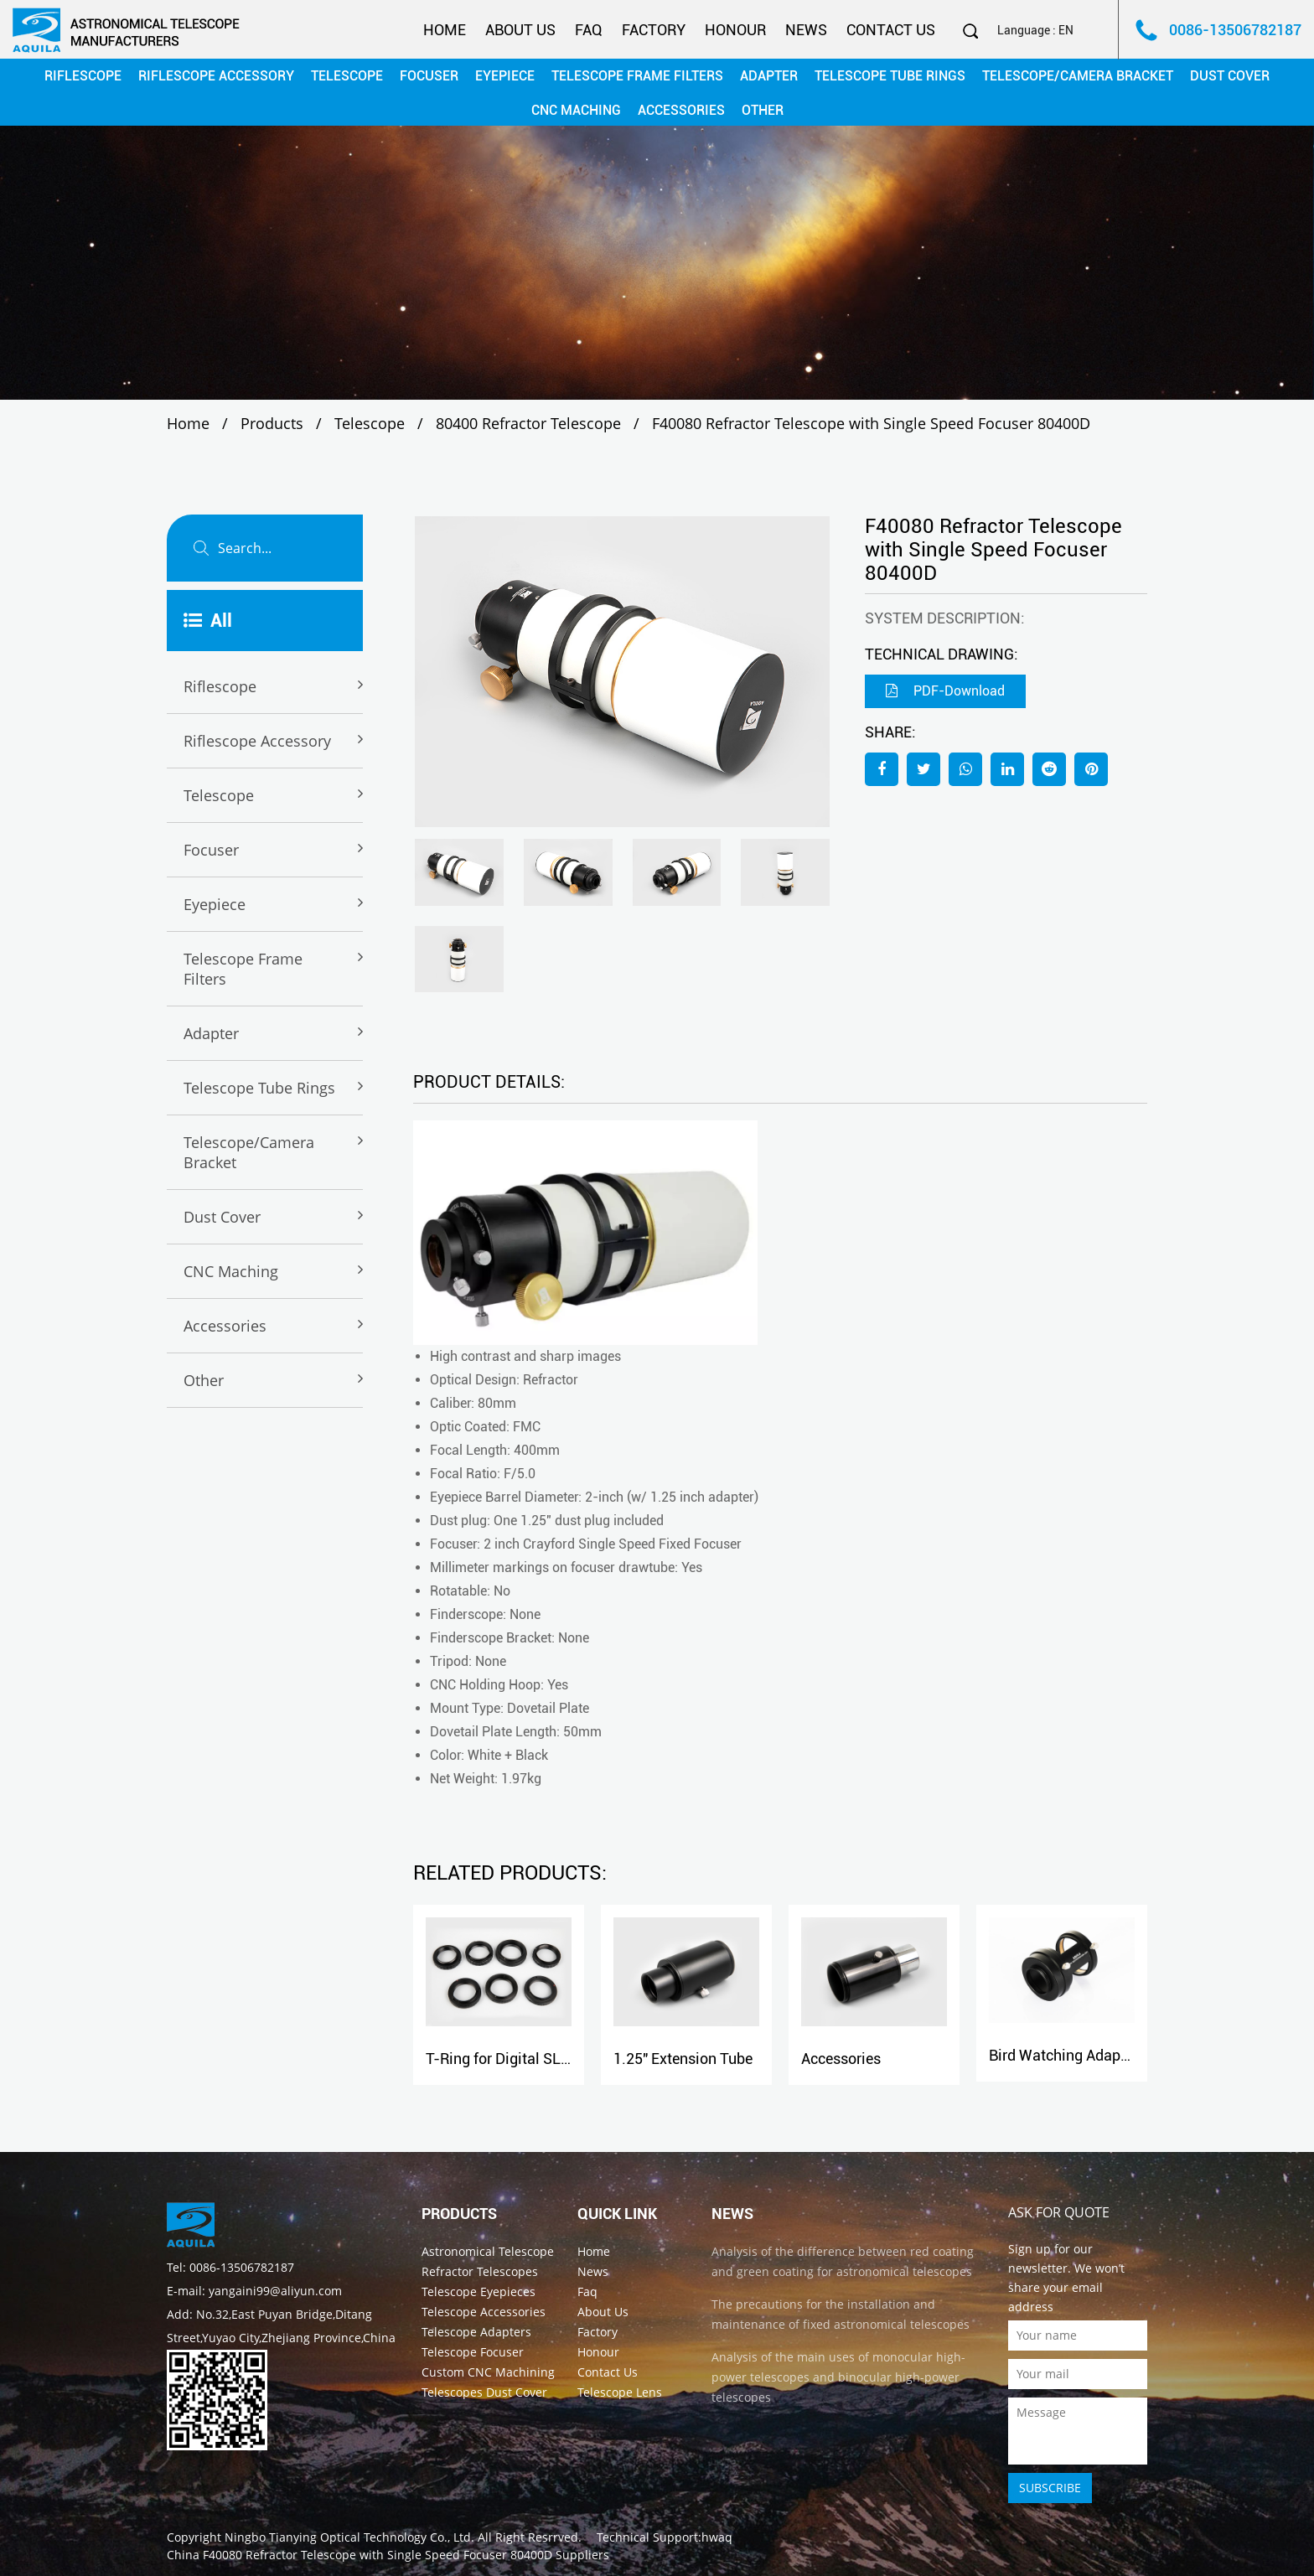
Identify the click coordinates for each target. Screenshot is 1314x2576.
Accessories (681, 110)
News (806, 30)
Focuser (429, 76)
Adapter (769, 76)
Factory (653, 30)
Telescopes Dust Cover (484, 2392)
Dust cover (1230, 76)
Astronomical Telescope (488, 2251)
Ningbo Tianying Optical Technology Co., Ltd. (349, 2537)
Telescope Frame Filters (637, 76)
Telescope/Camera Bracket (1077, 76)
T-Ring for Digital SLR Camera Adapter (553, 2058)
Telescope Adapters (476, 2332)
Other (763, 110)
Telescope (347, 76)
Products (272, 423)
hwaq (716, 2537)
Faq (589, 30)
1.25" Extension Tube (683, 2058)
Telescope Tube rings (890, 76)
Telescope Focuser (473, 2352)
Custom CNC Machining (488, 2372)
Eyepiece (505, 76)
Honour (735, 30)
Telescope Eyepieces (478, 2291)
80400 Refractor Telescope (528, 423)
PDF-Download (945, 691)
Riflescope (83, 76)
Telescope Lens (619, 2392)
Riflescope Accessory (216, 76)
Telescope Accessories (484, 2312)
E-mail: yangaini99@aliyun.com (254, 2291)
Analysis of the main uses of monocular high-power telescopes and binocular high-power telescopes (838, 2377)
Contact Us (890, 30)
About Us (520, 30)
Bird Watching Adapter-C (1071, 2055)
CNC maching (576, 110)
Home (444, 30)
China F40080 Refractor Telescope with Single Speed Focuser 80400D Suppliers (388, 2555)
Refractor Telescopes (480, 2271)
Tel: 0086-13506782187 (230, 2267)
